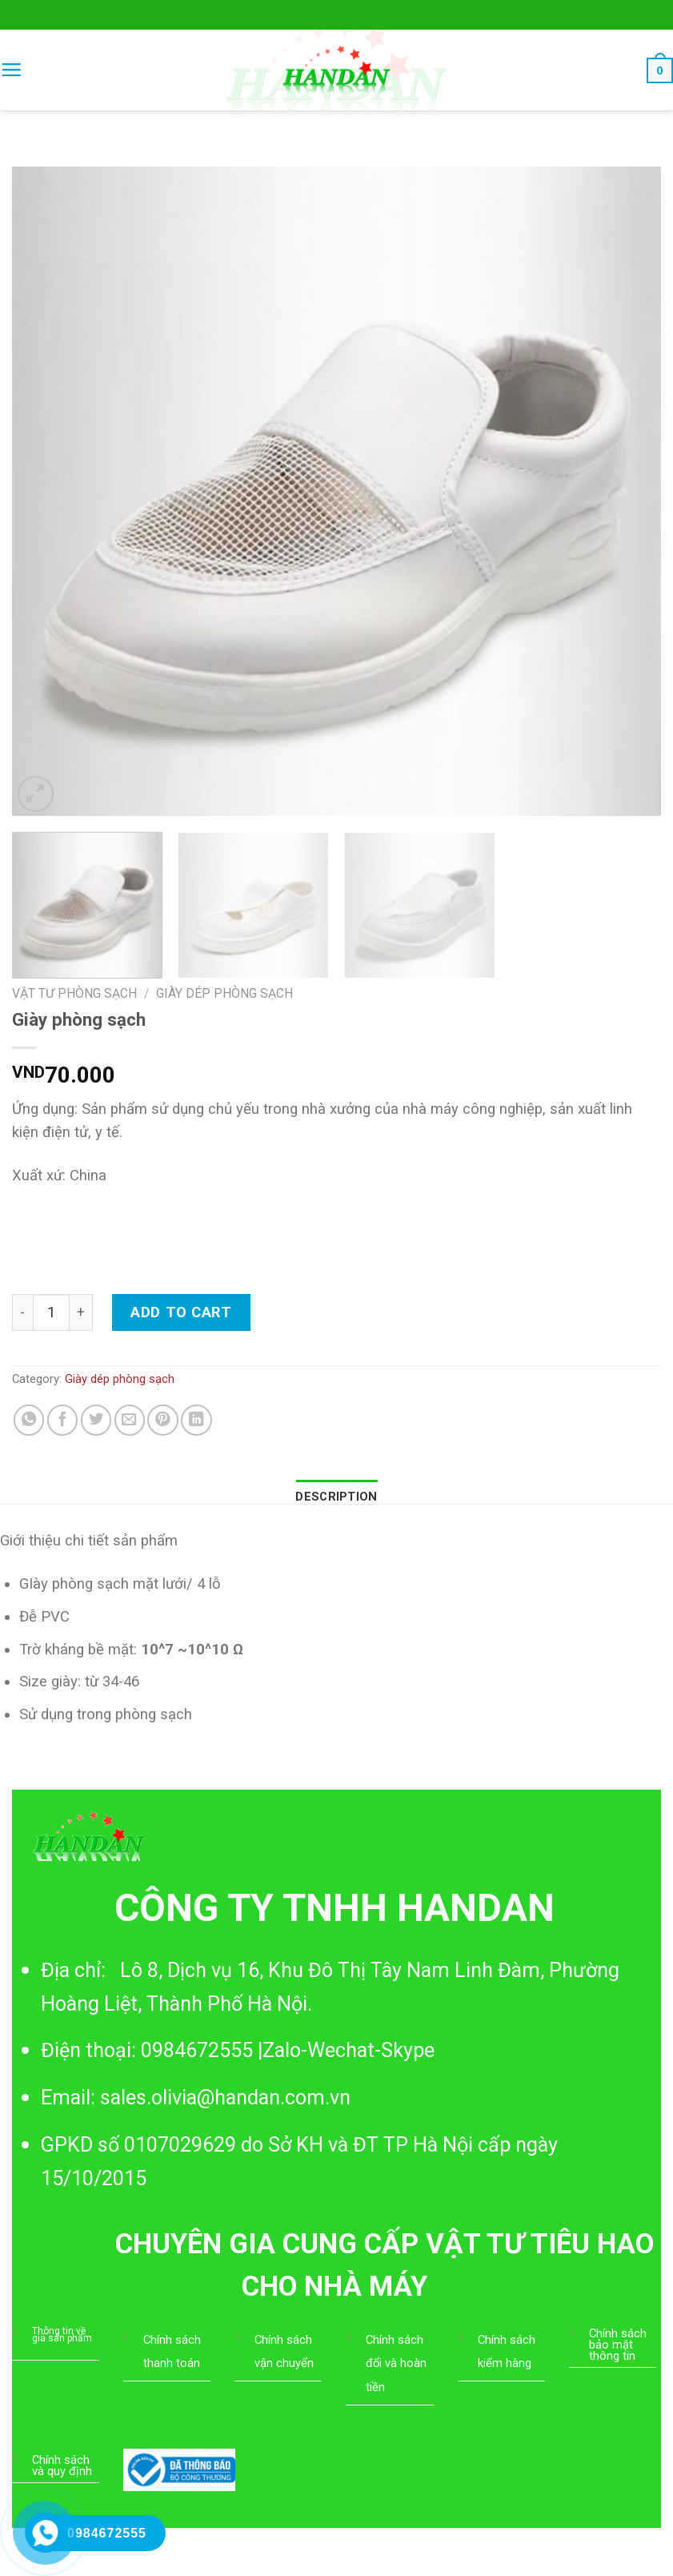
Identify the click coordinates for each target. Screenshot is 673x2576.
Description (336, 1496)
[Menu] (11, 70)
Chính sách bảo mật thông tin (618, 2344)
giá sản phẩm (62, 2338)
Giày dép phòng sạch (224, 993)
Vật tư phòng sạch (74, 993)
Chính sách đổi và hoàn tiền (396, 2363)
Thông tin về (59, 2331)
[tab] (336, 1497)
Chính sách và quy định (62, 2465)
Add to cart (180, 1312)
